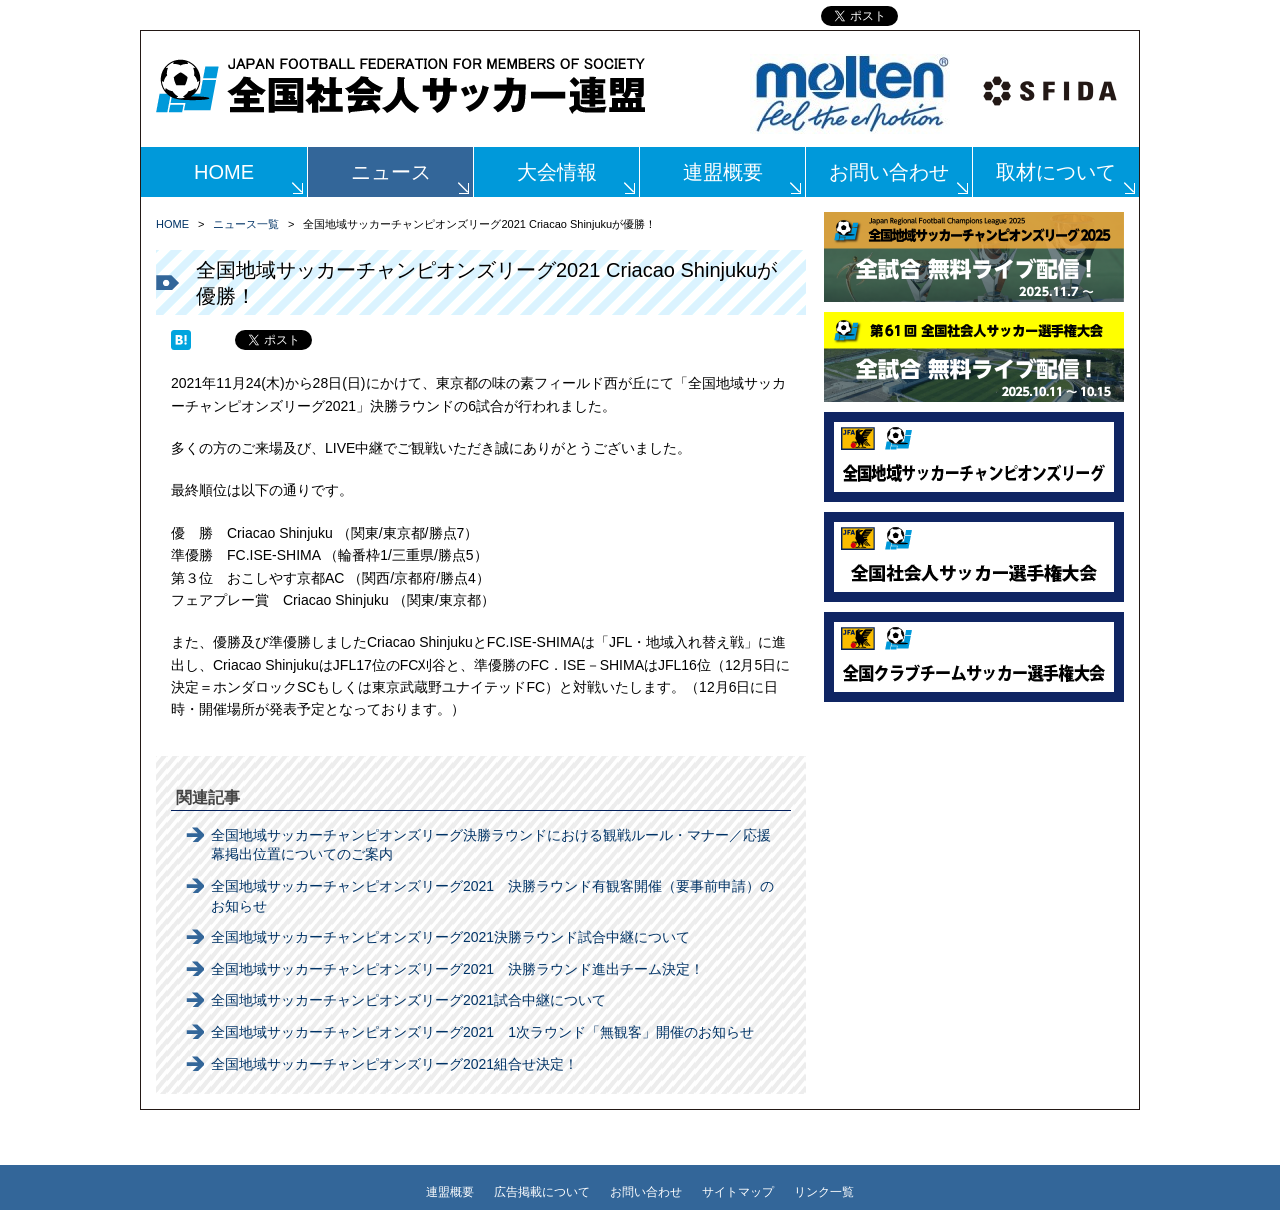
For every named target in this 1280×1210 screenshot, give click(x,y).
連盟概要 (723, 172)
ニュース (391, 172)
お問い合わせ (889, 172)
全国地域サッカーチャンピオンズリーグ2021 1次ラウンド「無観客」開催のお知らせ (482, 1032)
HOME (224, 172)
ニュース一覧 (246, 224)
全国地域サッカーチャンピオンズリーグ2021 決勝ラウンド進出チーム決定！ (457, 969)
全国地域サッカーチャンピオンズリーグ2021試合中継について (408, 1000)
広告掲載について (542, 1192)
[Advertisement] (974, 837)
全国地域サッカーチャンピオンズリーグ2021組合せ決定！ (394, 1064)
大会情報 (557, 172)
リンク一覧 (824, 1192)
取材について (1056, 172)
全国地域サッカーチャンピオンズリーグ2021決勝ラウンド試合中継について (450, 937)
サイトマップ (738, 1192)
